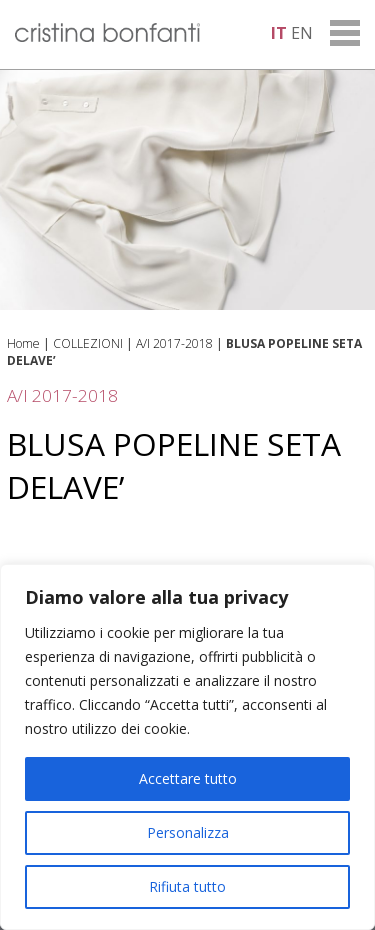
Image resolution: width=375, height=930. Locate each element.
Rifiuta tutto (187, 886)
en (302, 33)
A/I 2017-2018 (174, 343)
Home (23, 343)
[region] (187, 747)
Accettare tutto (188, 778)
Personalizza (188, 832)
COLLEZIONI (88, 343)
